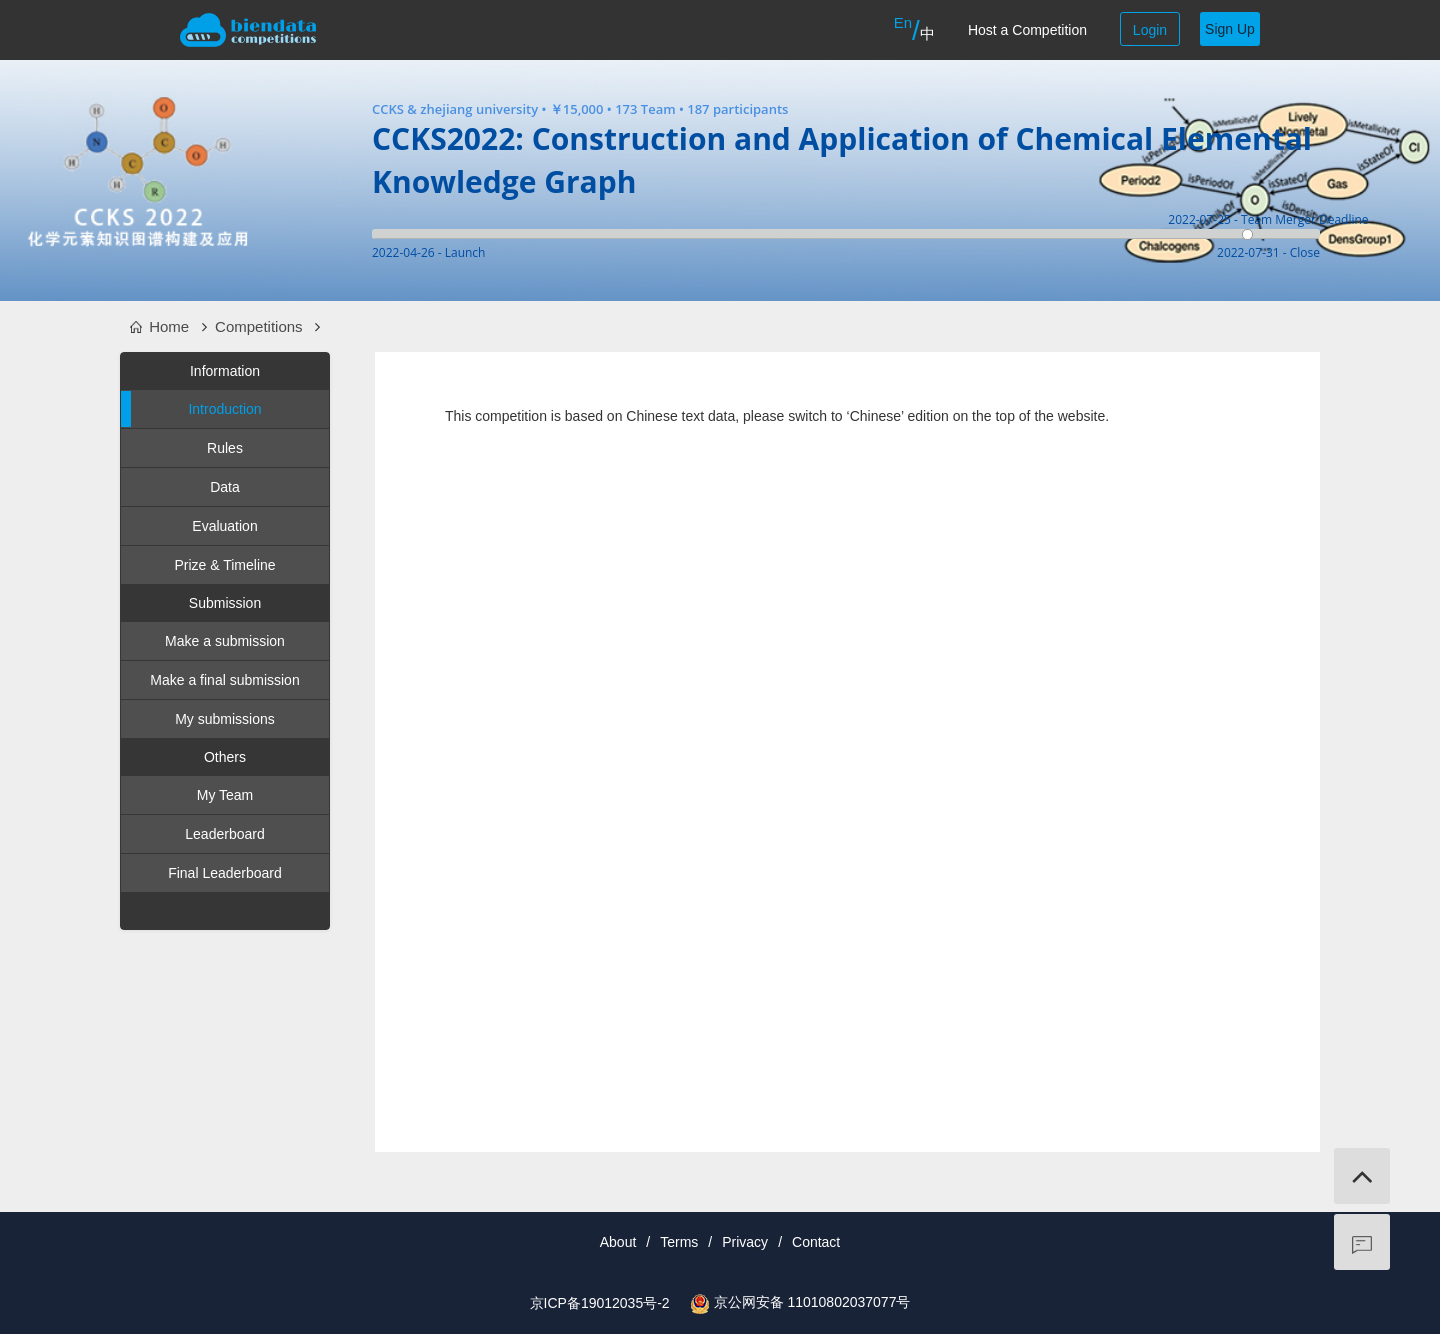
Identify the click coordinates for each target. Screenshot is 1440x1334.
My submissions (225, 719)
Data (225, 487)
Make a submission (225, 641)
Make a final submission (224, 680)
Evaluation (224, 526)
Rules (225, 448)
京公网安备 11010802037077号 (812, 1302)
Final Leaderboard (225, 873)
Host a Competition (1027, 30)
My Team (225, 795)
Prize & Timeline (224, 565)
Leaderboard (224, 834)
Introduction (191, 409)
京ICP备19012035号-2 (600, 1303)
